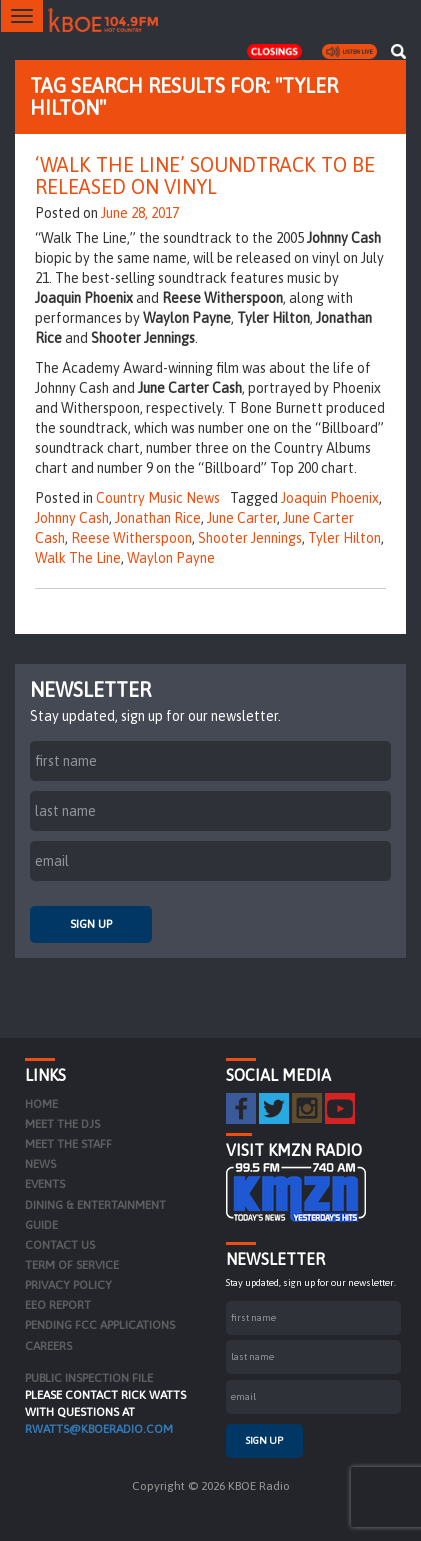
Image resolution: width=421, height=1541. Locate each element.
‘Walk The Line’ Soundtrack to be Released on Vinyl (205, 175)
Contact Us (60, 1245)
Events (45, 1184)
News (40, 1164)
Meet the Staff (68, 1144)
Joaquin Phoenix (330, 498)
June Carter (242, 518)
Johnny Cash (72, 518)
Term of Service (72, 1265)
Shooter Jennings (250, 538)
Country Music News (158, 498)
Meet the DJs (62, 1124)
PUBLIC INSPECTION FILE (89, 1378)
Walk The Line (78, 558)
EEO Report (58, 1305)
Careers (48, 1346)
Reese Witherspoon (131, 538)
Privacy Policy (68, 1285)
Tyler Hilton (344, 538)
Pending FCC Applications (100, 1325)
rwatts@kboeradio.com (99, 1429)
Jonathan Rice (158, 518)
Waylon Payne (171, 558)
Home (41, 1104)
